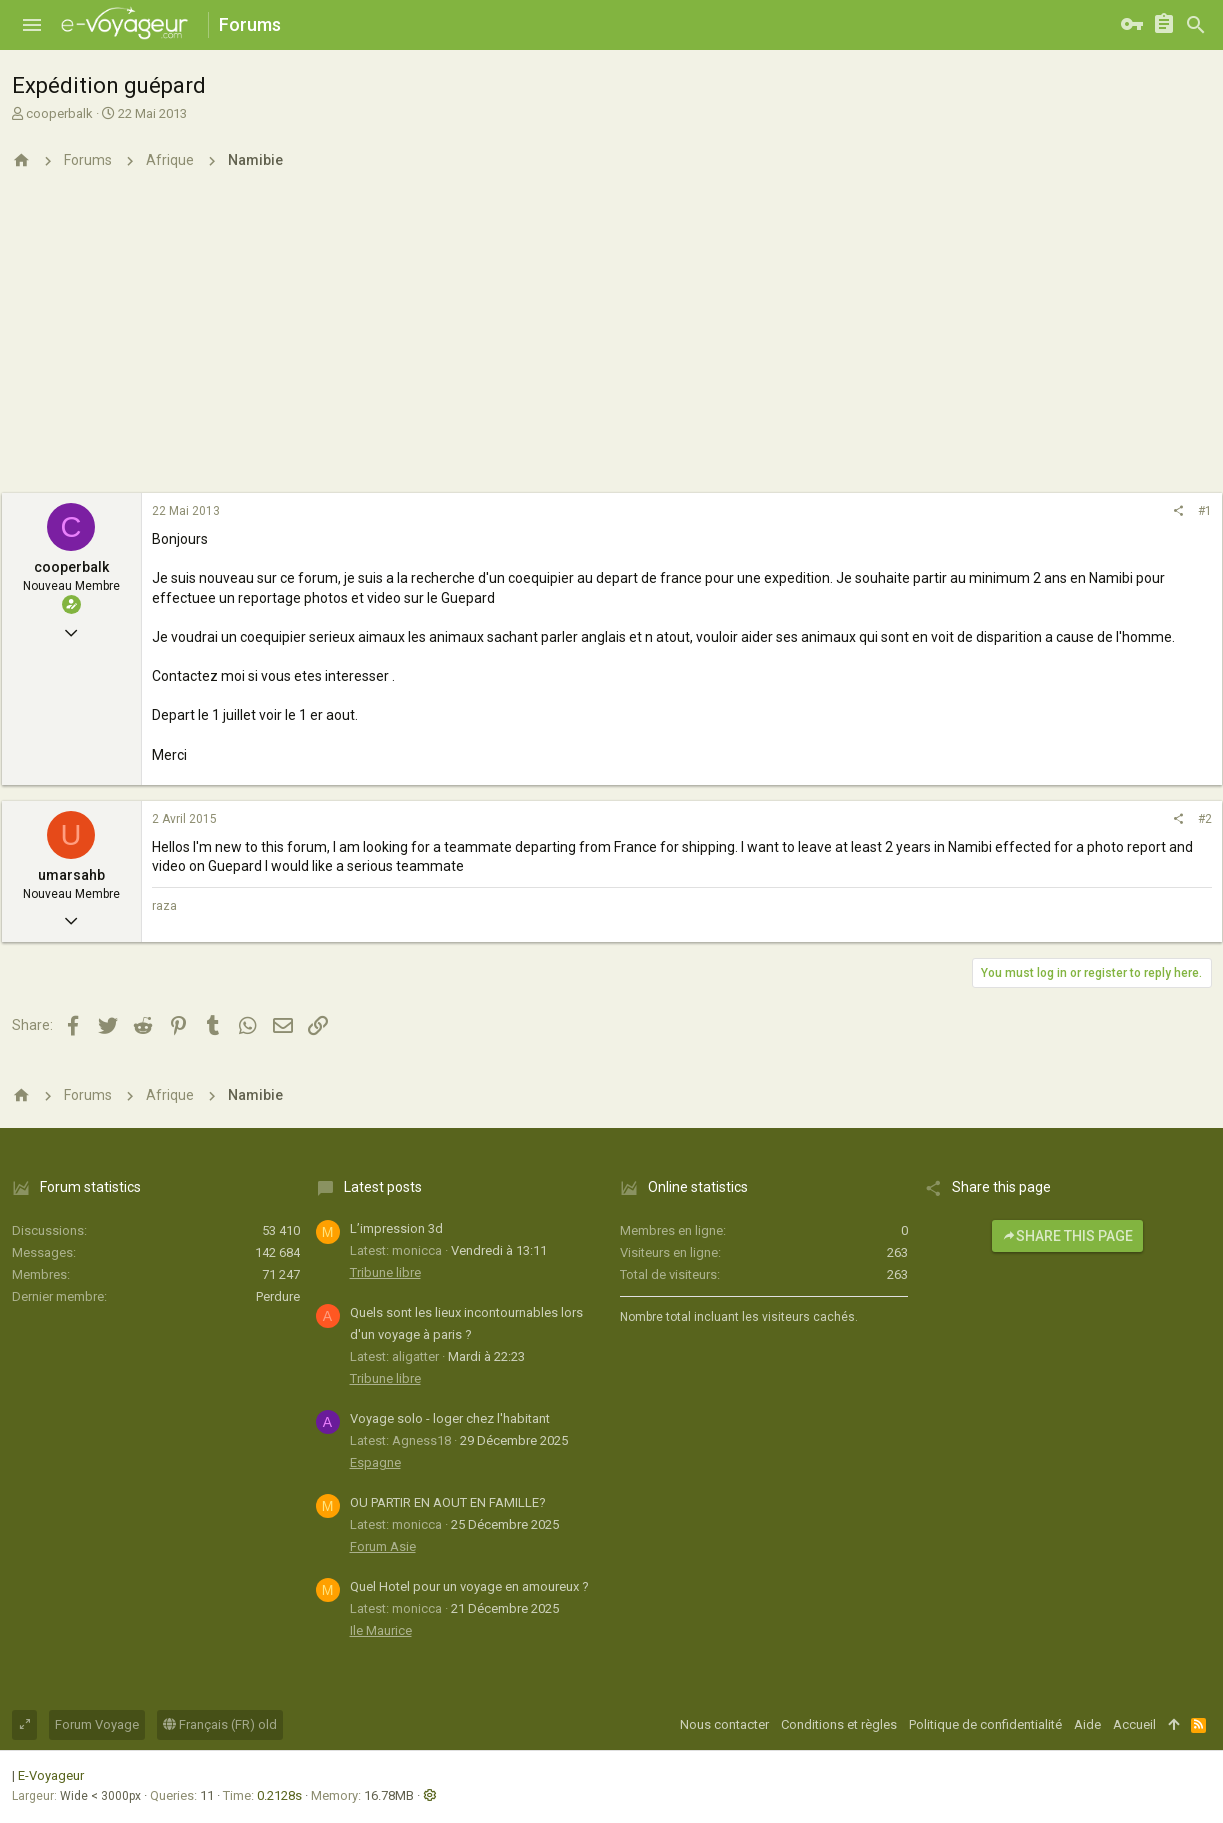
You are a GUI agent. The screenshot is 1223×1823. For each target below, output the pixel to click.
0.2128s (279, 1795)
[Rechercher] (1196, 25)
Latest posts (383, 1187)
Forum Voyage (97, 1724)
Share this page (1067, 1236)
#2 (1205, 819)
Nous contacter (724, 1724)
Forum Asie (383, 1546)
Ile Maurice (381, 1630)
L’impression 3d (396, 1228)
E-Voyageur (51, 1775)
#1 (1205, 511)
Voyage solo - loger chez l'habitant (450, 1418)
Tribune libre (385, 1272)
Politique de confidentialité (985, 1724)
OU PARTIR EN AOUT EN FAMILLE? (448, 1502)
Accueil (1134, 1724)
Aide (1087, 1724)
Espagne (375, 1462)
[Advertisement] (612, 343)
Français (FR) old (220, 1724)
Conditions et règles (839, 1724)
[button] (32, 25)
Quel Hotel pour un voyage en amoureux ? (469, 1586)
